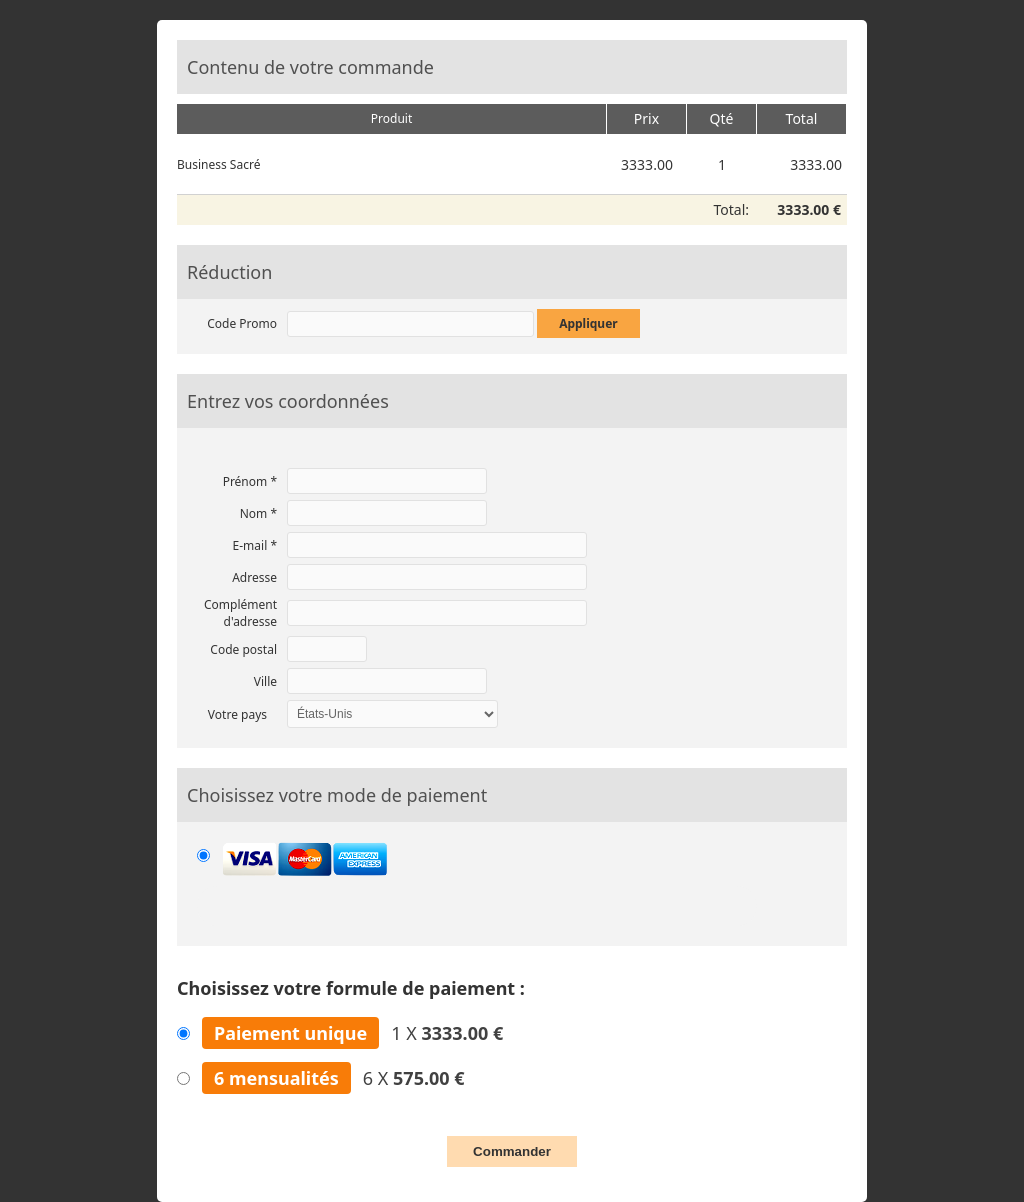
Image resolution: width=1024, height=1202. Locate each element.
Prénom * (250, 481)
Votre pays (237, 714)
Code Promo (242, 323)
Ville (265, 681)
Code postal (243, 649)
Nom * (258, 513)
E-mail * (255, 545)
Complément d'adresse (240, 613)
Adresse (254, 577)
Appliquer (588, 323)
